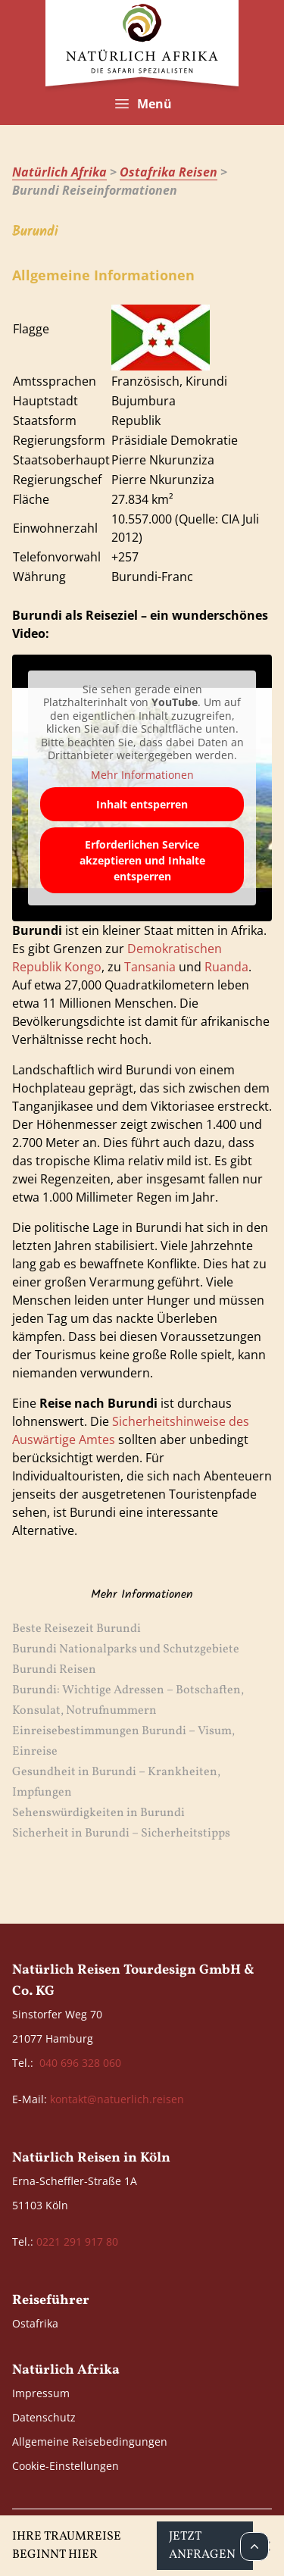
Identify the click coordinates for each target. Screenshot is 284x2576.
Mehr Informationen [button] (142, 775)
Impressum (41, 2393)
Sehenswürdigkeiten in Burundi (98, 1813)
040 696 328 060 (80, 2062)
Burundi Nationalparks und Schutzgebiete (125, 1649)
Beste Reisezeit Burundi (76, 1629)
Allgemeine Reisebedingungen (89, 2441)
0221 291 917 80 (77, 2241)
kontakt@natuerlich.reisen (117, 2099)
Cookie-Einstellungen (65, 2466)
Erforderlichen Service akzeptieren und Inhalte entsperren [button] (142, 860)
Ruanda (226, 966)
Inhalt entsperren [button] (142, 804)
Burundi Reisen (54, 1670)
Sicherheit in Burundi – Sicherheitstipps (121, 1833)
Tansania (150, 966)
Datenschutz (44, 2417)
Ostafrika (35, 2323)
